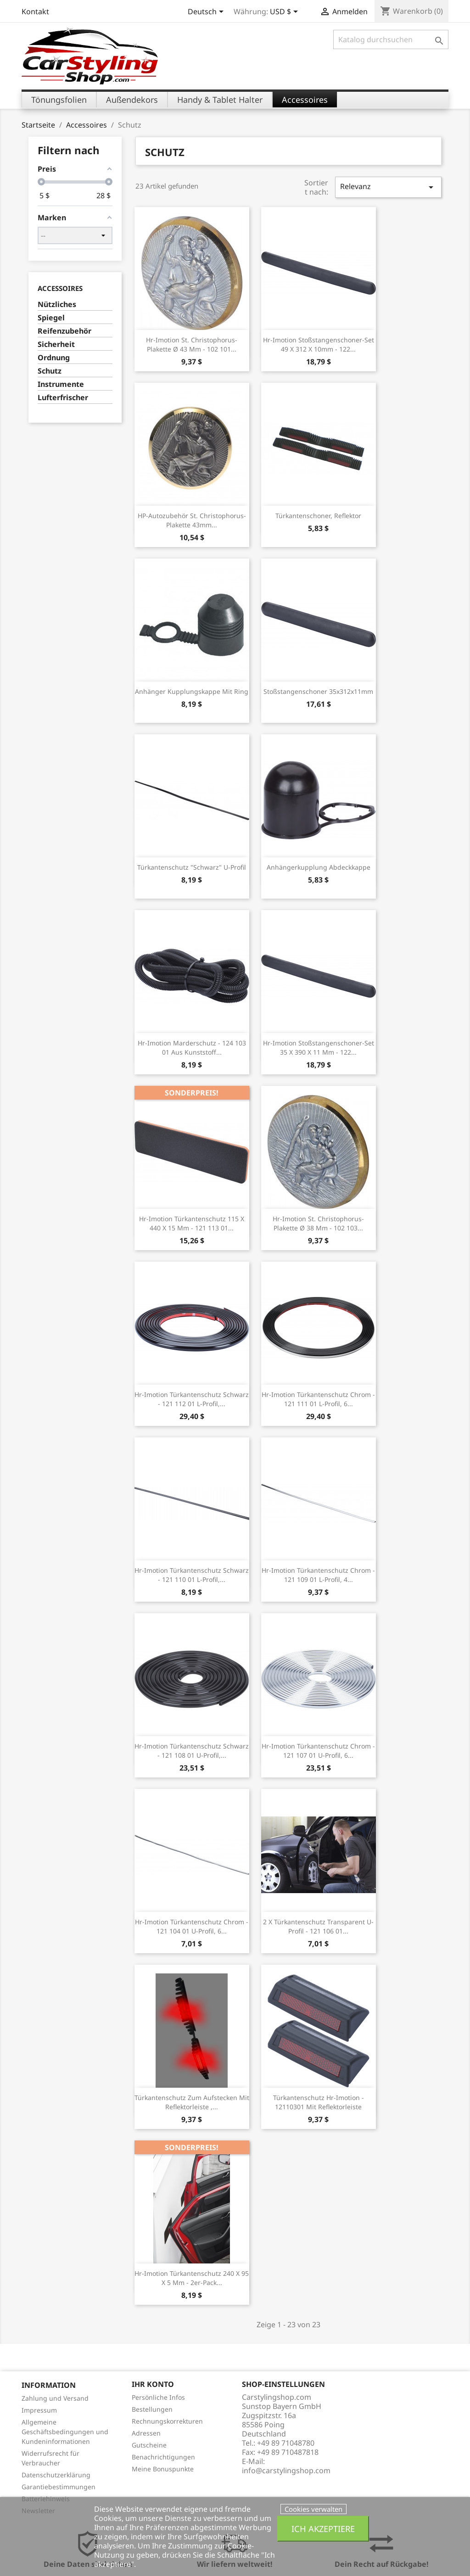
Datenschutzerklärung (56, 2474)
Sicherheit (56, 344)
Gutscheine (149, 2445)
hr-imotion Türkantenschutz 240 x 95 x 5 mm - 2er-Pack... (191, 2278)
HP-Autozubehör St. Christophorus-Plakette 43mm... (192, 520)
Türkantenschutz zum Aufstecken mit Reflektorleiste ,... (191, 2102)
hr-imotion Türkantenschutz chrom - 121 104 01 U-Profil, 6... (191, 1926)
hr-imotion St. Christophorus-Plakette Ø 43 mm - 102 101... (191, 344)
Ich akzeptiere (323, 2528)
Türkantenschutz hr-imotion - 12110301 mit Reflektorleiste (318, 2102)
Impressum (39, 2410)
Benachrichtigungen (163, 2457)
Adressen (146, 2433)
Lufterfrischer (63, 397)
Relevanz (388, 187)
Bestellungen (152, 2409)
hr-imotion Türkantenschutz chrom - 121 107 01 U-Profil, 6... (318, 1751)
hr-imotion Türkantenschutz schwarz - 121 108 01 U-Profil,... (191, 1751)
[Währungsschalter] (285, 12)
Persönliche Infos (158, 2397)
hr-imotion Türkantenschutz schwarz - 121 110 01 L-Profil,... (191, 1575)
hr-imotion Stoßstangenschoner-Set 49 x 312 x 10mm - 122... (318, 344)
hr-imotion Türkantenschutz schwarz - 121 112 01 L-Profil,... (191, 1399)
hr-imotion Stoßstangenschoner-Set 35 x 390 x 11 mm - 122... (318, 1047)
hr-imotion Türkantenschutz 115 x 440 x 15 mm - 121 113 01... (191, 1223)
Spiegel (51, 318)
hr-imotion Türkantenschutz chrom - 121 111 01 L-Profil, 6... (318, 1399)
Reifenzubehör (64, 331)
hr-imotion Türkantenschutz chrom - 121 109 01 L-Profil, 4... (318, 1575)
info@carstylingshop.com (286, 2470)
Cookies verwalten (313, 2509)
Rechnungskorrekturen (167, 2421)
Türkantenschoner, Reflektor (318, 515)
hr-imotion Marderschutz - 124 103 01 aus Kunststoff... (192, 1047)
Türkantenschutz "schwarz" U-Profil (191, 867)
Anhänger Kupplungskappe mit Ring (191, 691)
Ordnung (54, 358)
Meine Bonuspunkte (163, 2468)
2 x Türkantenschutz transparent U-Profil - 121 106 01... (318, 1926)
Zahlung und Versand (55, 2398)
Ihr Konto (153, 2384)
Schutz (50, 371)
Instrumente (61, 384)
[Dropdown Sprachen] (207, 12)
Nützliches (57, 304)
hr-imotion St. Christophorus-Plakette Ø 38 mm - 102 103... (318, 1223)
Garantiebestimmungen (58, 2486)
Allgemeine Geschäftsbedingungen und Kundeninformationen (65, 2432)
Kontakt (35, 11)
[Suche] (390, 39)
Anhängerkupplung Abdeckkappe (318, 867)
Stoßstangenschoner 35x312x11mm (318, 691)
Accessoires (60, 288)
